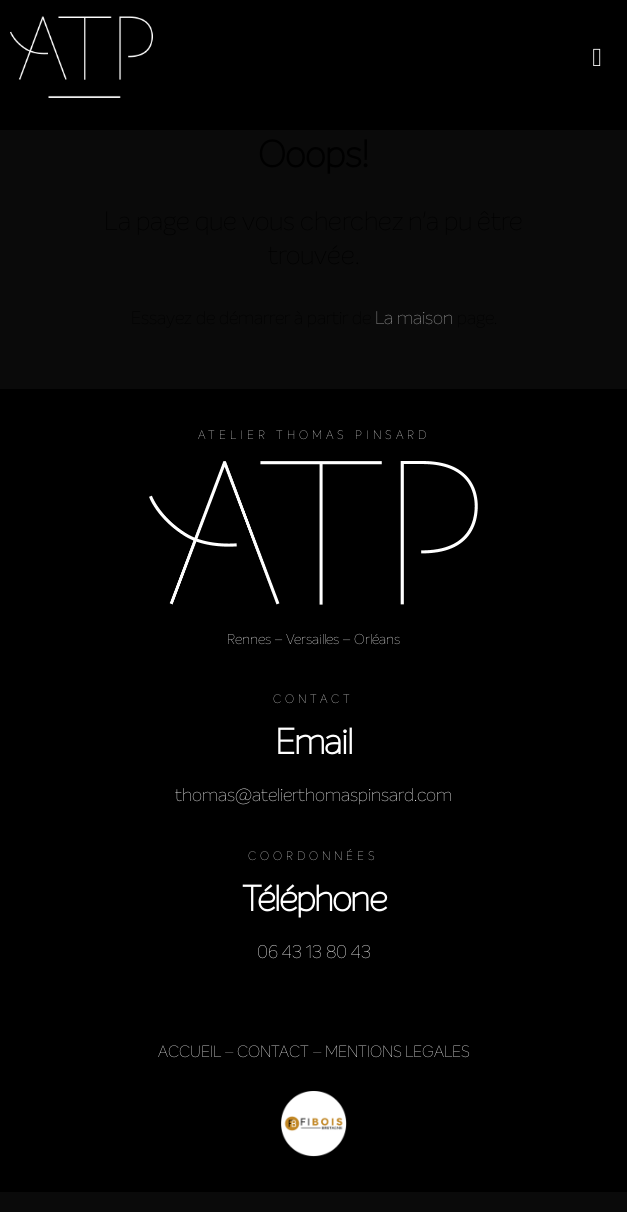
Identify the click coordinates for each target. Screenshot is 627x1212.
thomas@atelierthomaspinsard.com (313, 795)
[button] (597, 57)
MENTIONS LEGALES (397, 1051)
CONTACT (273, 1051)
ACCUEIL (189, 1051)
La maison (414, 318)
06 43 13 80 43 (314, 952)
